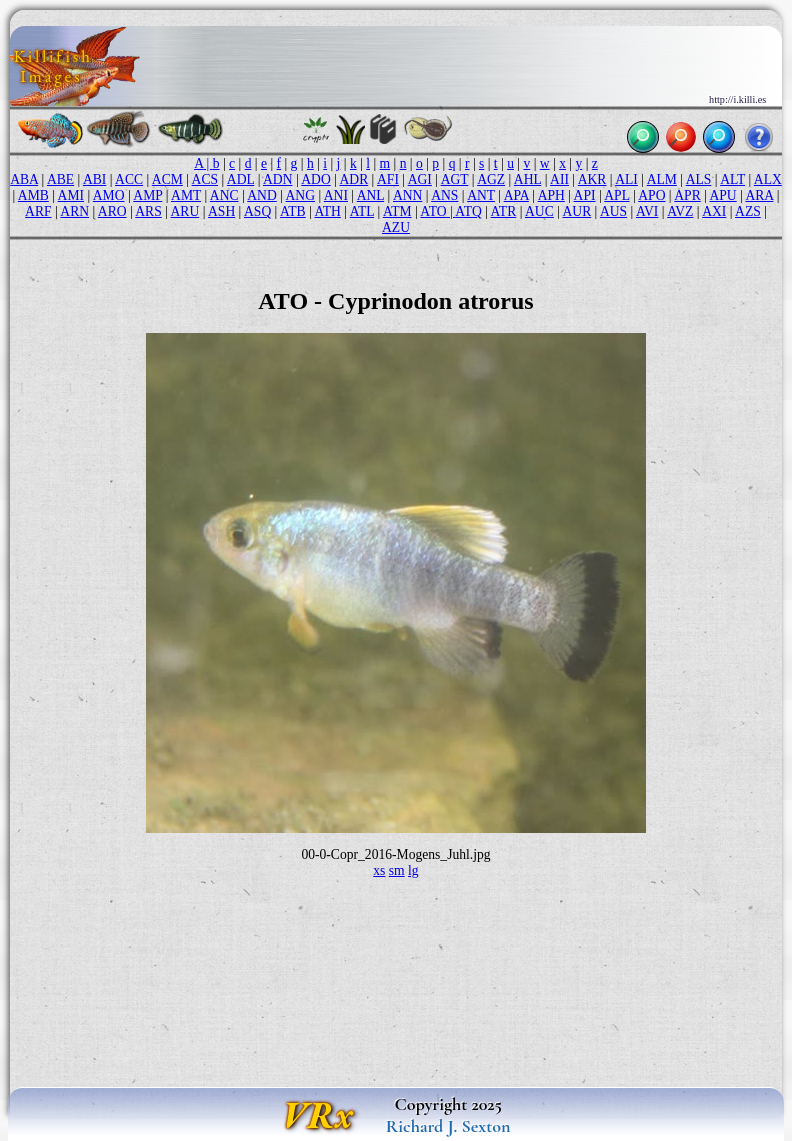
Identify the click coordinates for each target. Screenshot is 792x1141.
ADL (240, 179)
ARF (38, 211)
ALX (768, 179)
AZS (748, 211)
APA (516, 195)
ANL (370, 195)
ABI (94, 179)
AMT (186, 195)
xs (379, 870)
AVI (647, 211)
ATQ (468, 211)
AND (261, 195)
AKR (592, 179)
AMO (109, 195)
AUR (577, 211)
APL (616, 195)
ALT (732, 179)
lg (413, 870)
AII (559, 179)
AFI (388, 179)
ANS (444, 195)
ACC (129, 179)
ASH (221, 211)
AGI (420, 179)
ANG (300, 195)
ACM (167, 179)
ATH (327, 211)
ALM (662, 179)
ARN (74, 211)
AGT (455, 179)
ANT (481, 195)
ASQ (257, 211)
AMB (33, 195)
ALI (626, 179)
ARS (148, 211)
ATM (397, 211)
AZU (396, 227)
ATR (504, 211)
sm (397, 870)
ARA (759, 195)
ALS (699, 179)
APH (551, 195)
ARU (185, 211)
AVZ (680, 211)
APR (687, 195)
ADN (277, 179)
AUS (613, 211)
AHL (527, 179)
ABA (24, 179)
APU (722, 195)
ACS (205, 179)
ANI (336, 195)
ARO (112, 211)
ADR (354, 179)
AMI (71, 195)
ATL (362, 211)
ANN (407, 195)
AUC (539, 211)
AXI (714, 211)
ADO (315, 179)
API (585, 195)
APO (651, 195)
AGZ (491, 179)
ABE (60, 179)
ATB (293, 211)
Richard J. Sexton (448, 1126)
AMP (147, 195)
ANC (224, 195)
